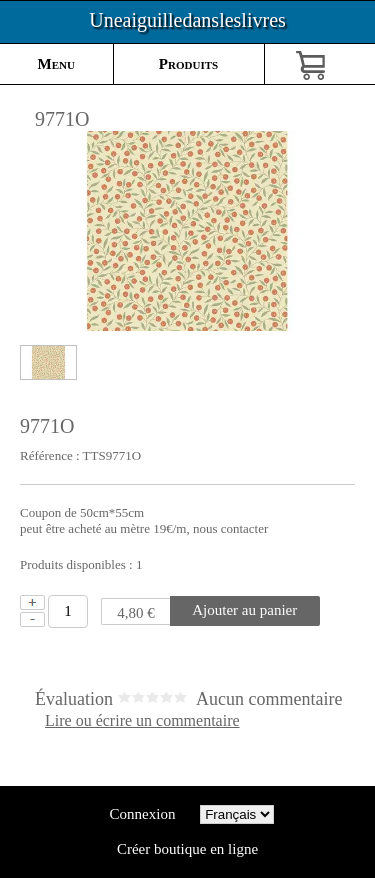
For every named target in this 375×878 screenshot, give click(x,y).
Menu (56, 64)
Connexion (142, 814)
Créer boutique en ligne (187, 849)
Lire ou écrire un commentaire (142, 721)
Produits (188, 64)
